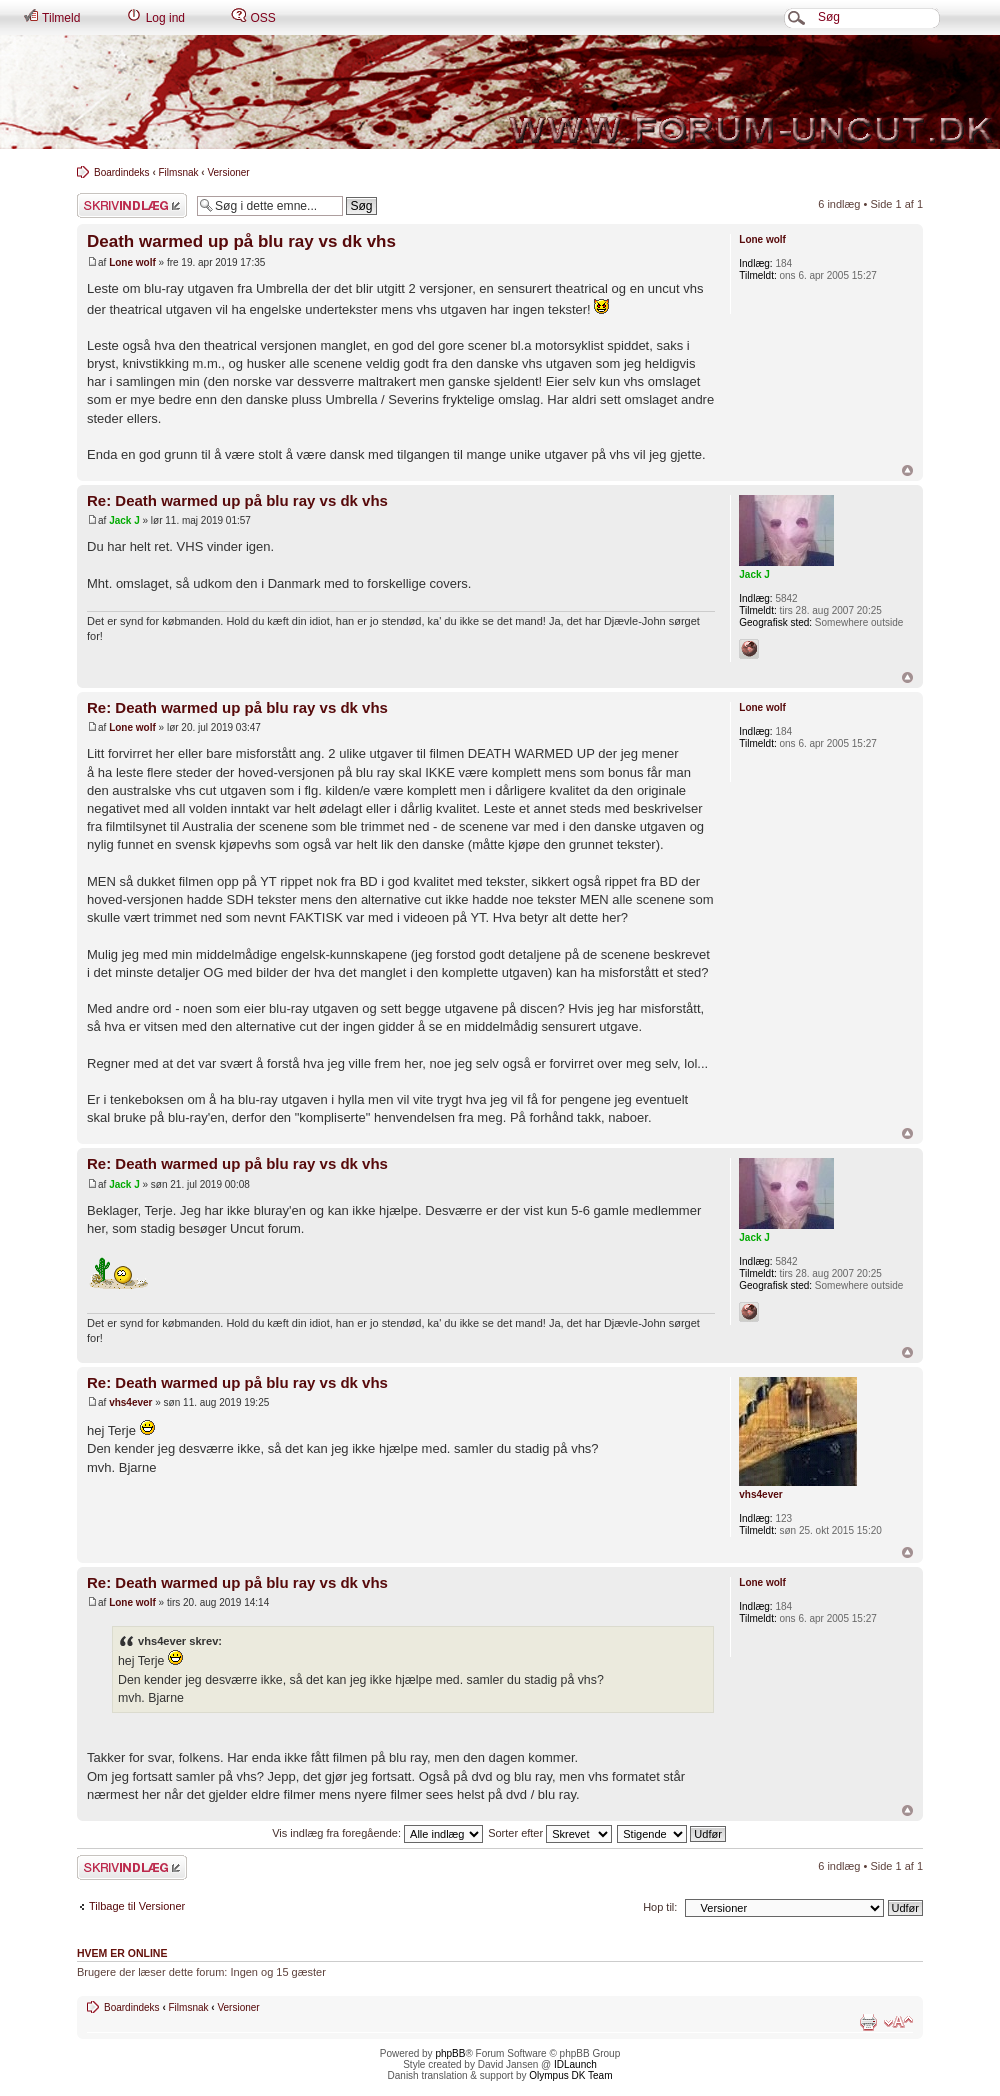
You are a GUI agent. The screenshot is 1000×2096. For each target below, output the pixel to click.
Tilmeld (51, 16)
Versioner (228, 172)
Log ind (155, 16)
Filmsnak (179, 172)
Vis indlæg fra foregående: (377, 1833)
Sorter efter (550, 1833)
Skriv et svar (132, 205)
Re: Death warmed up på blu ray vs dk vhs (237, 500)
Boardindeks (122, 172)
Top (907, 470)
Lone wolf (132, 262)
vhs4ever (130, 1402)
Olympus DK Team (570, 2075)
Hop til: (660, 1907)
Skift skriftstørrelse (898, 2022)
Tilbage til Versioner (137, 1906)
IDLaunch (575, 2064)
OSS (253, 16)
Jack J (124, 520)
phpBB (450, 2053)
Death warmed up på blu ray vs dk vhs (241, 241)
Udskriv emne (868, 2022)
